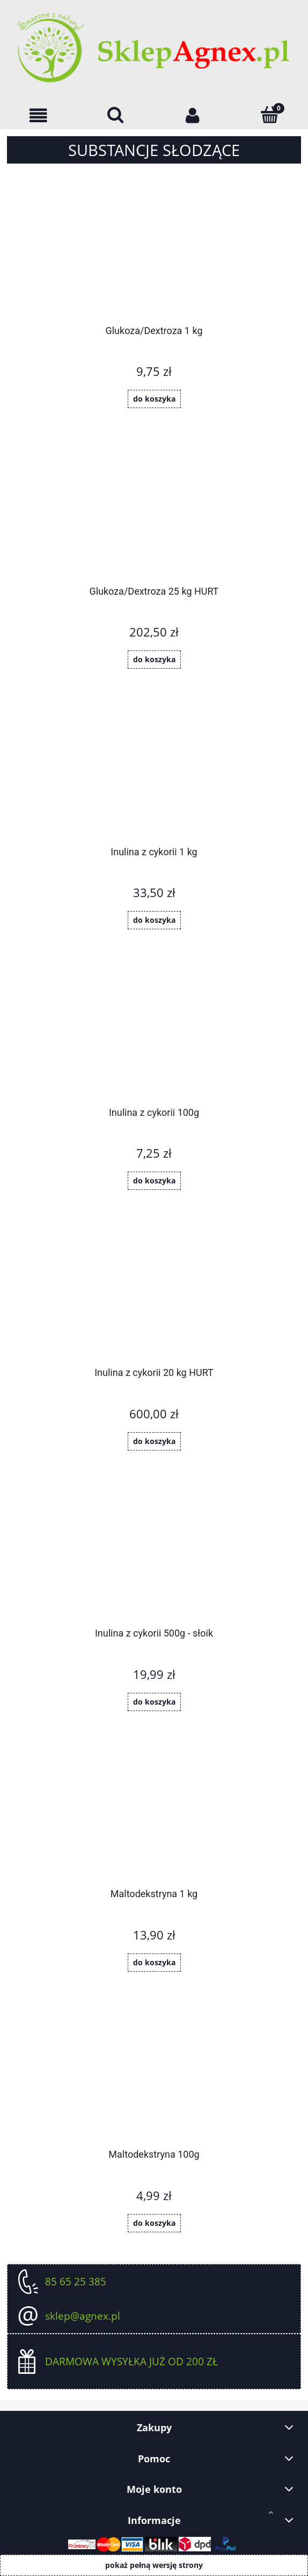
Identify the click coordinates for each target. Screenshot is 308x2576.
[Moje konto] (192, 115)
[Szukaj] (116, 115)
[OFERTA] (38, 115)
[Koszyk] (270, 115)
